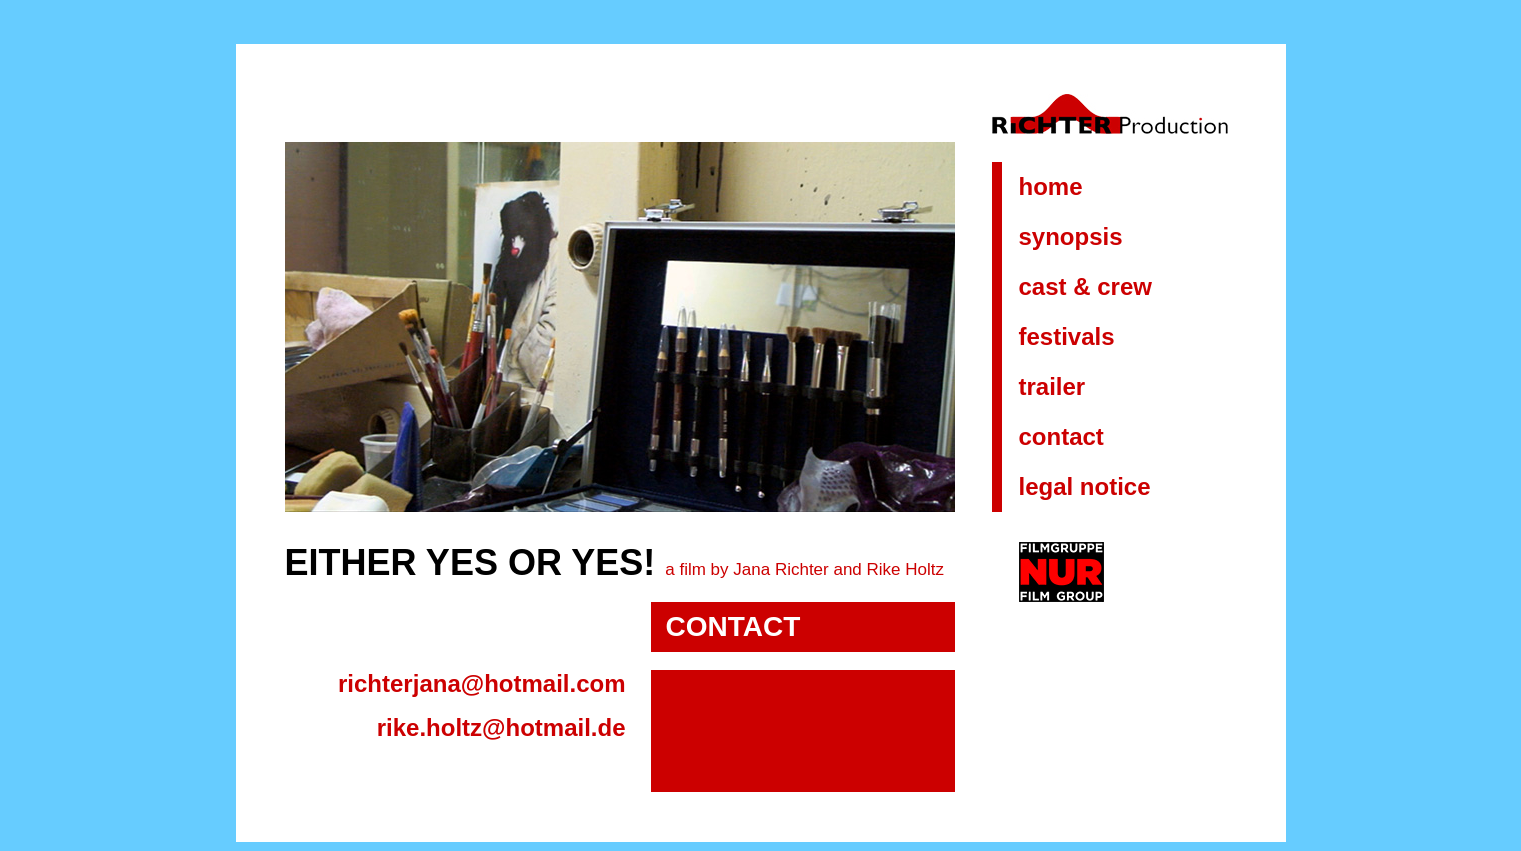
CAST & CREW (1085, 286)
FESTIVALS (1067, 336)
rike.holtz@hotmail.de (501, 727)
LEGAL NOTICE (1085, 486)
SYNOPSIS (1071, 236)
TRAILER (1052, 386)
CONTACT (1061, 436)
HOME (1051, 186)
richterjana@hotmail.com (481, 683)
